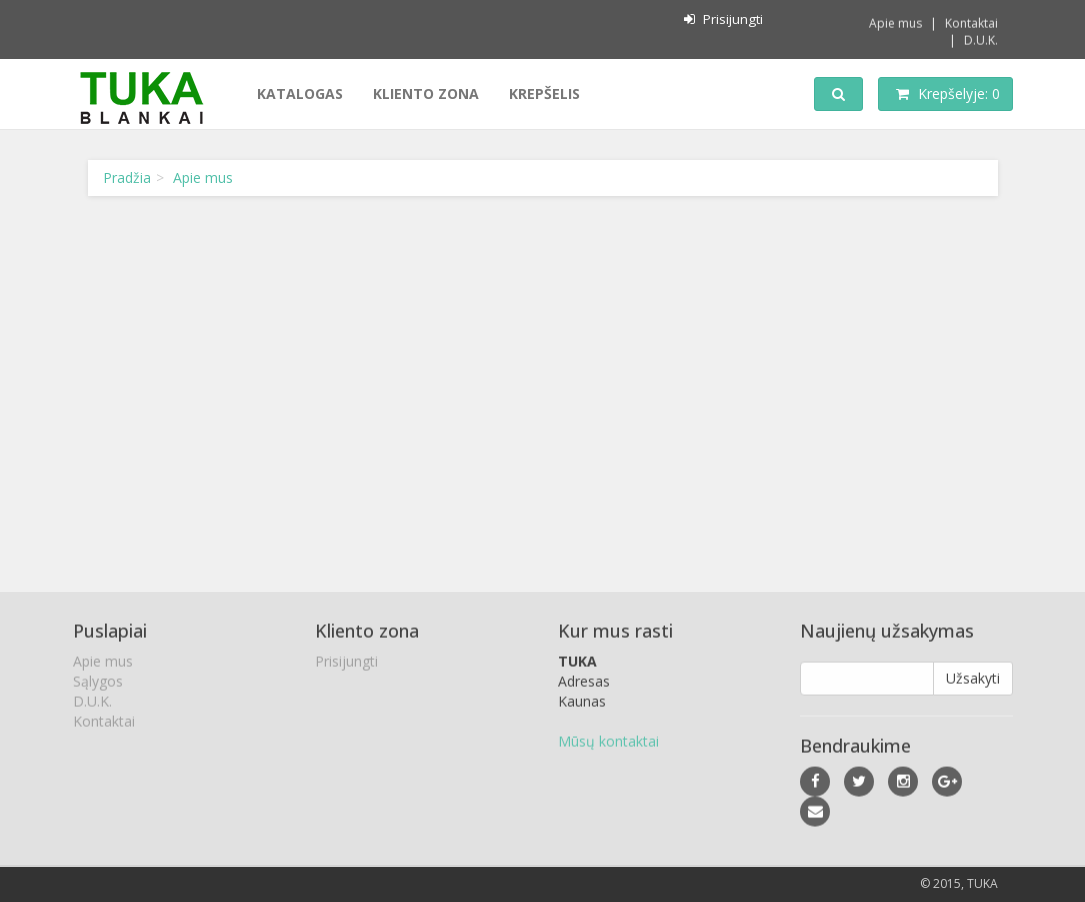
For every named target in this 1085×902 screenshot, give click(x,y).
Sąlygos (98, 683)
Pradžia (127, 177)
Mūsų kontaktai (608, 743)
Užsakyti (973, 680)
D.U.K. (981, 39)
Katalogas (300, 93)
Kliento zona (426, 93)
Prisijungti (722, 19)
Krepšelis (544, 93)
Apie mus (895, 21)
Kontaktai (971, 21)
